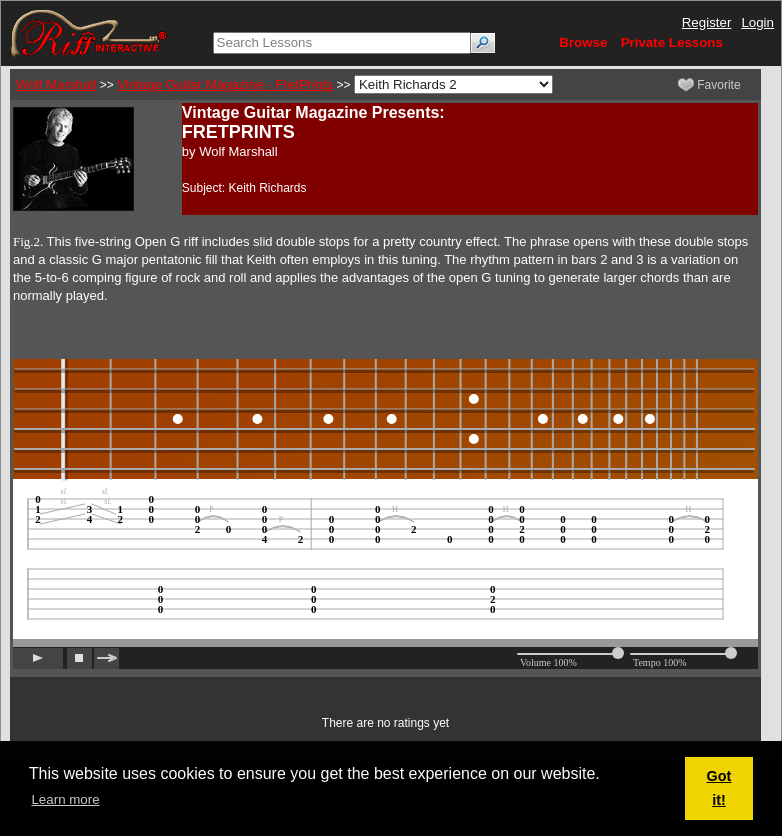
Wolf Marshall (56, 84)
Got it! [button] (719, 788)
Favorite (709, 85)
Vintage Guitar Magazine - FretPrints (225, 84)
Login (757, 22)
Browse (583, 42)
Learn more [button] (65, 799)
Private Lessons (672, 42)
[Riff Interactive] (89, 32)
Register (707, 22)
